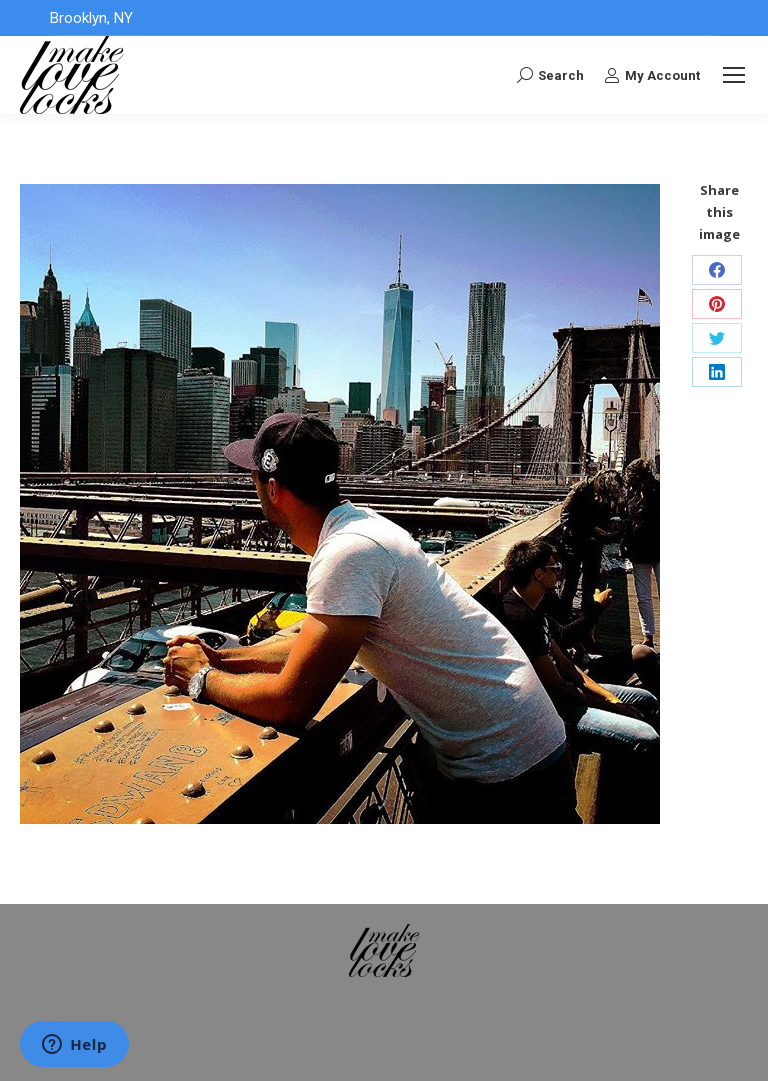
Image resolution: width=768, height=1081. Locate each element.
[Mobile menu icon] (734, 75)
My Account (652, 75)
